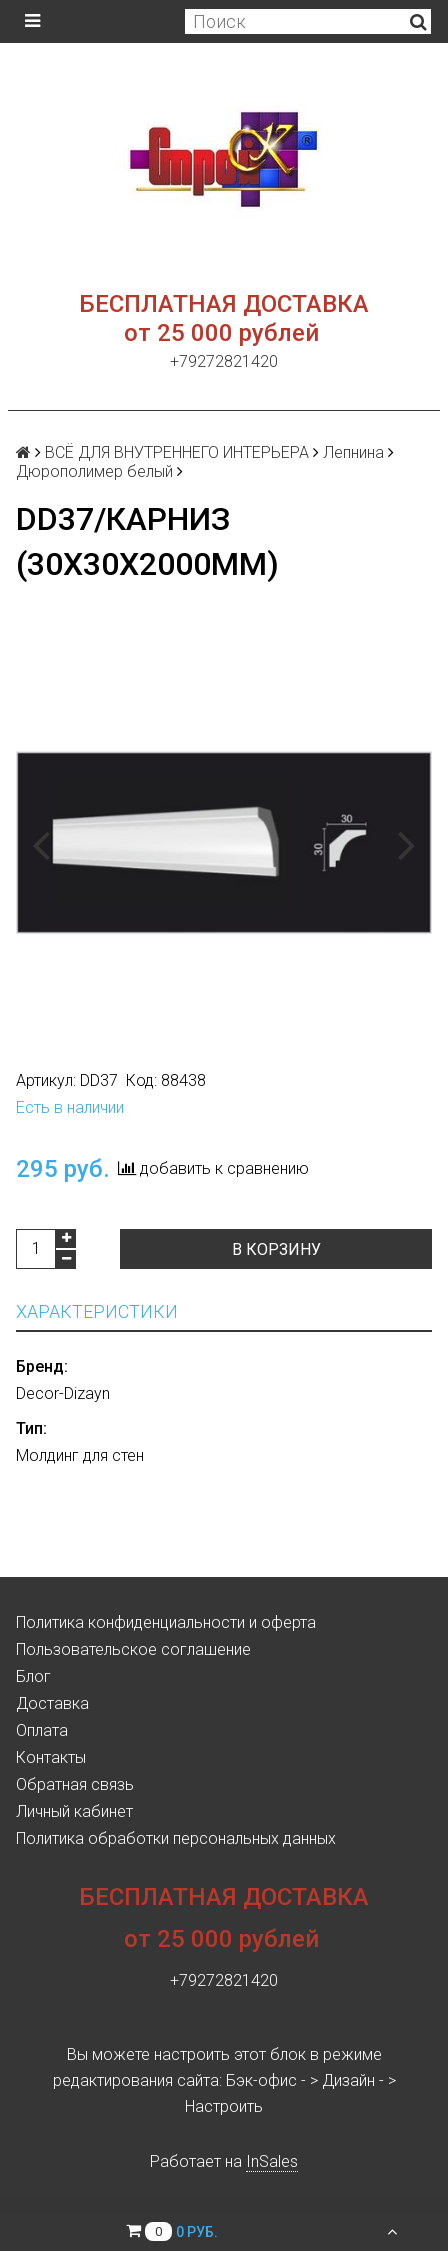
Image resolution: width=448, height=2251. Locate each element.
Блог (33, 1676)
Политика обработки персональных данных (176, 1838)
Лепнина (353, 452)
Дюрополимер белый (94, 471)
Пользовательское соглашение (133, 1649)
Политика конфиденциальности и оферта (166, 1622)
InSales (272, 2161)
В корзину (276, 1249)
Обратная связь (75, 1784)
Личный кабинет (74, 1811)
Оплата (42, 1730)
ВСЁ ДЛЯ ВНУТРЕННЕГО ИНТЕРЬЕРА (177, 452)
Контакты (51, 1757)
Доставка (52, 1703)
